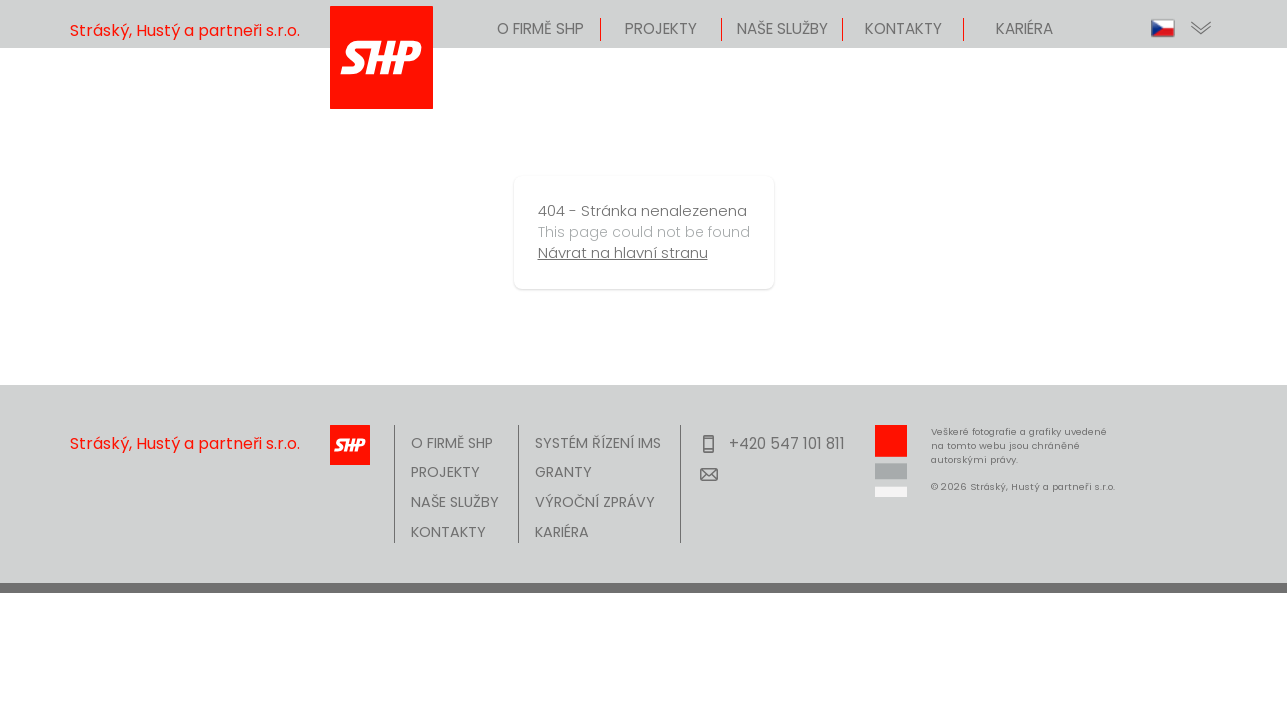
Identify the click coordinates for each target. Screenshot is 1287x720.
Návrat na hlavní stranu (623, 252)
